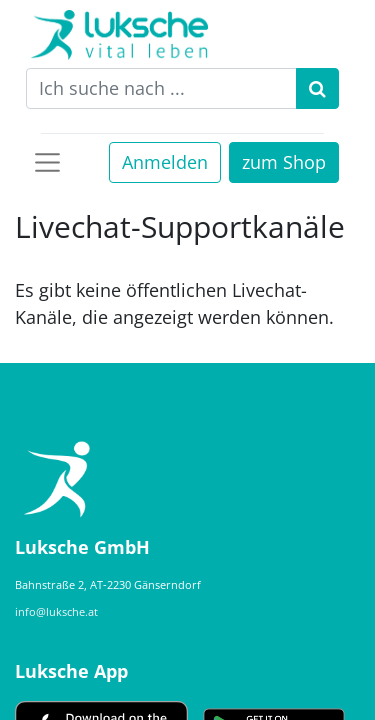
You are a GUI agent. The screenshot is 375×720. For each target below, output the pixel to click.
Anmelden (165, 162)
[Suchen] (317, 88)
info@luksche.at (56, 611)
